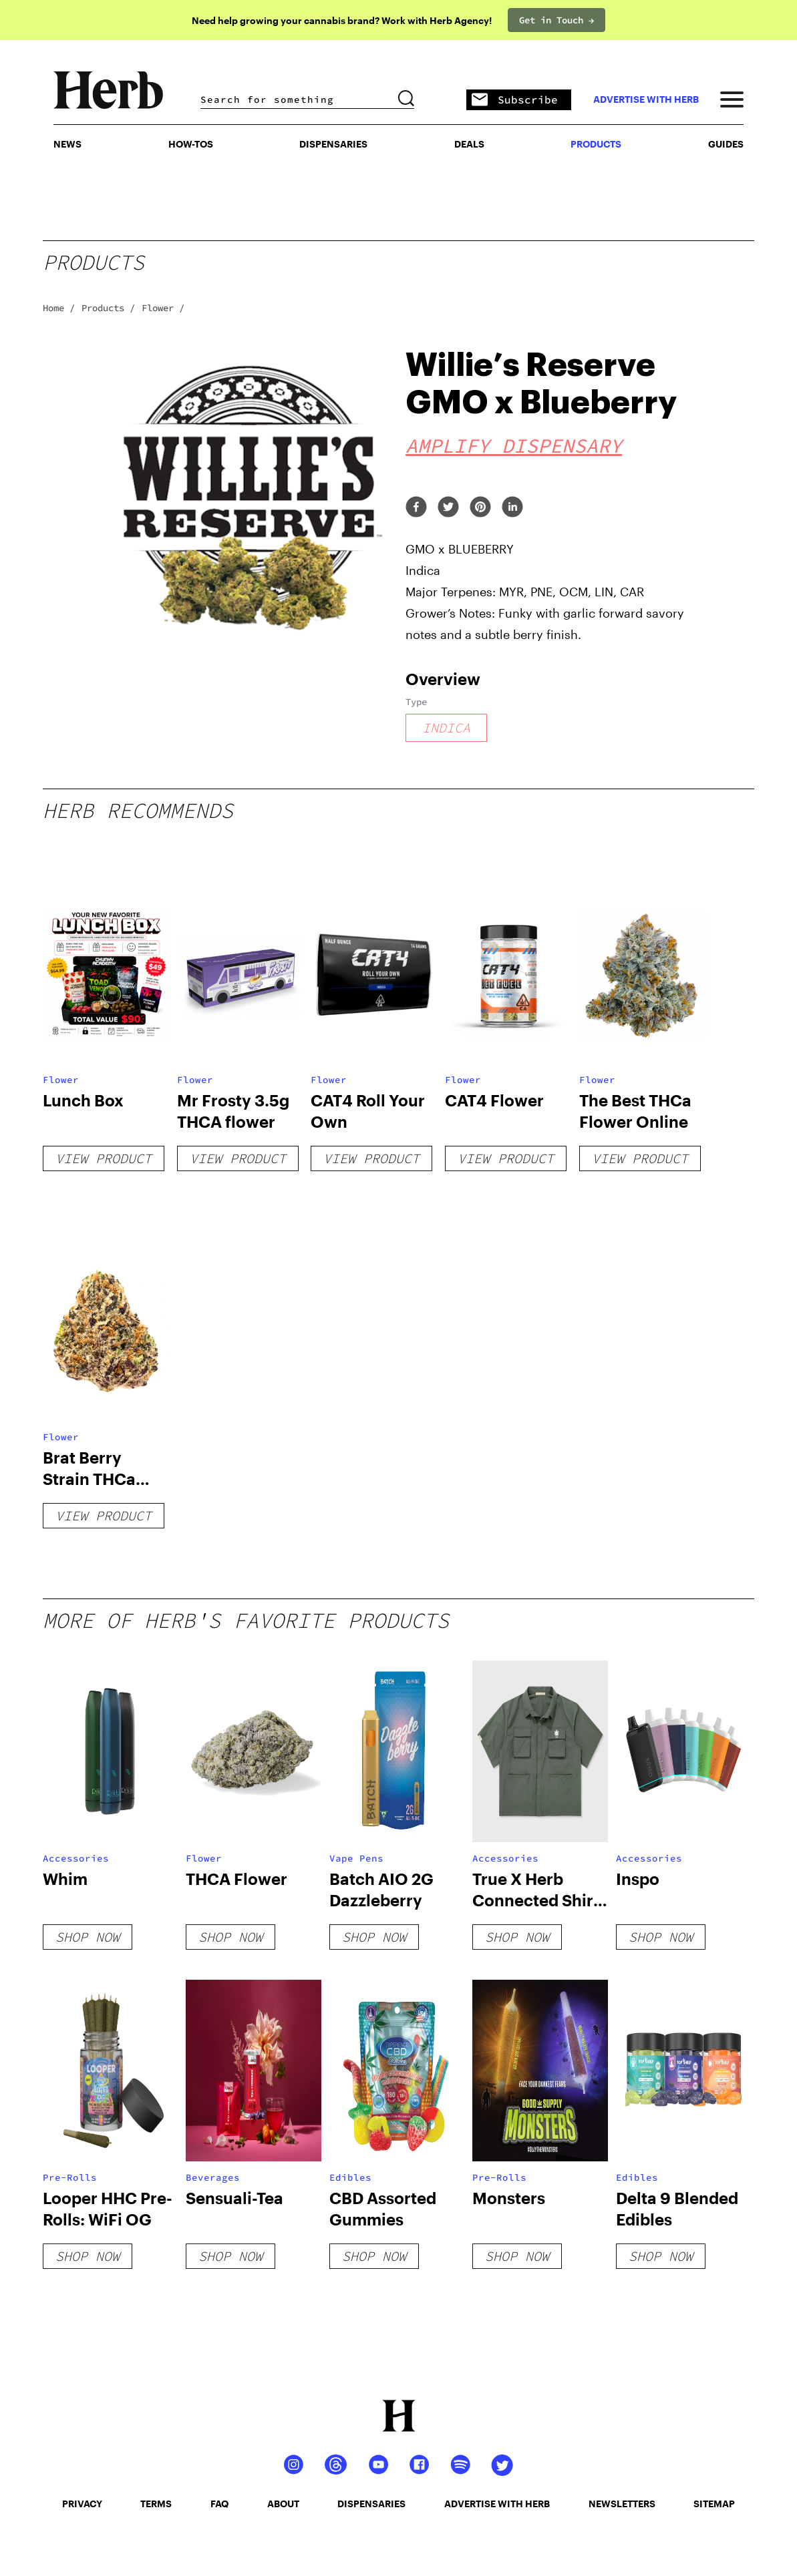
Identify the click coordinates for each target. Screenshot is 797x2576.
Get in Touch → (556, 20)
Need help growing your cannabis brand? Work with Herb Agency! (342, 20)
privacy (82, 2503)
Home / (59, 307)
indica (446, 727)
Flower (61, 1080)
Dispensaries (333, 144)
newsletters (622, 2503)
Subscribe (515, 100)
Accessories (76, 1858)
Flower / (163, 307)
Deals (469, 144)
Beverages (213, 2177)
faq (219, 2503)
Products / (108, 307)
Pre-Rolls (70, 2177)
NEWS (67, 144)
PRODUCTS (596, 144)
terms (156, 2503)
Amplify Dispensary (514, 445)
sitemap (714, 2503)
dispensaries (371, 2503)
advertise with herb (646, 99)
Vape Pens (356, 1858)
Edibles (350, 2177)
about (283, 2503)
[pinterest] (480, 507)
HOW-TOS (190, 144)
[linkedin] (512, 507)
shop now (87, 1936)
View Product (103, 1158)
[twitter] (448, 507)
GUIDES (726, 144)
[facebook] (416, 507)
